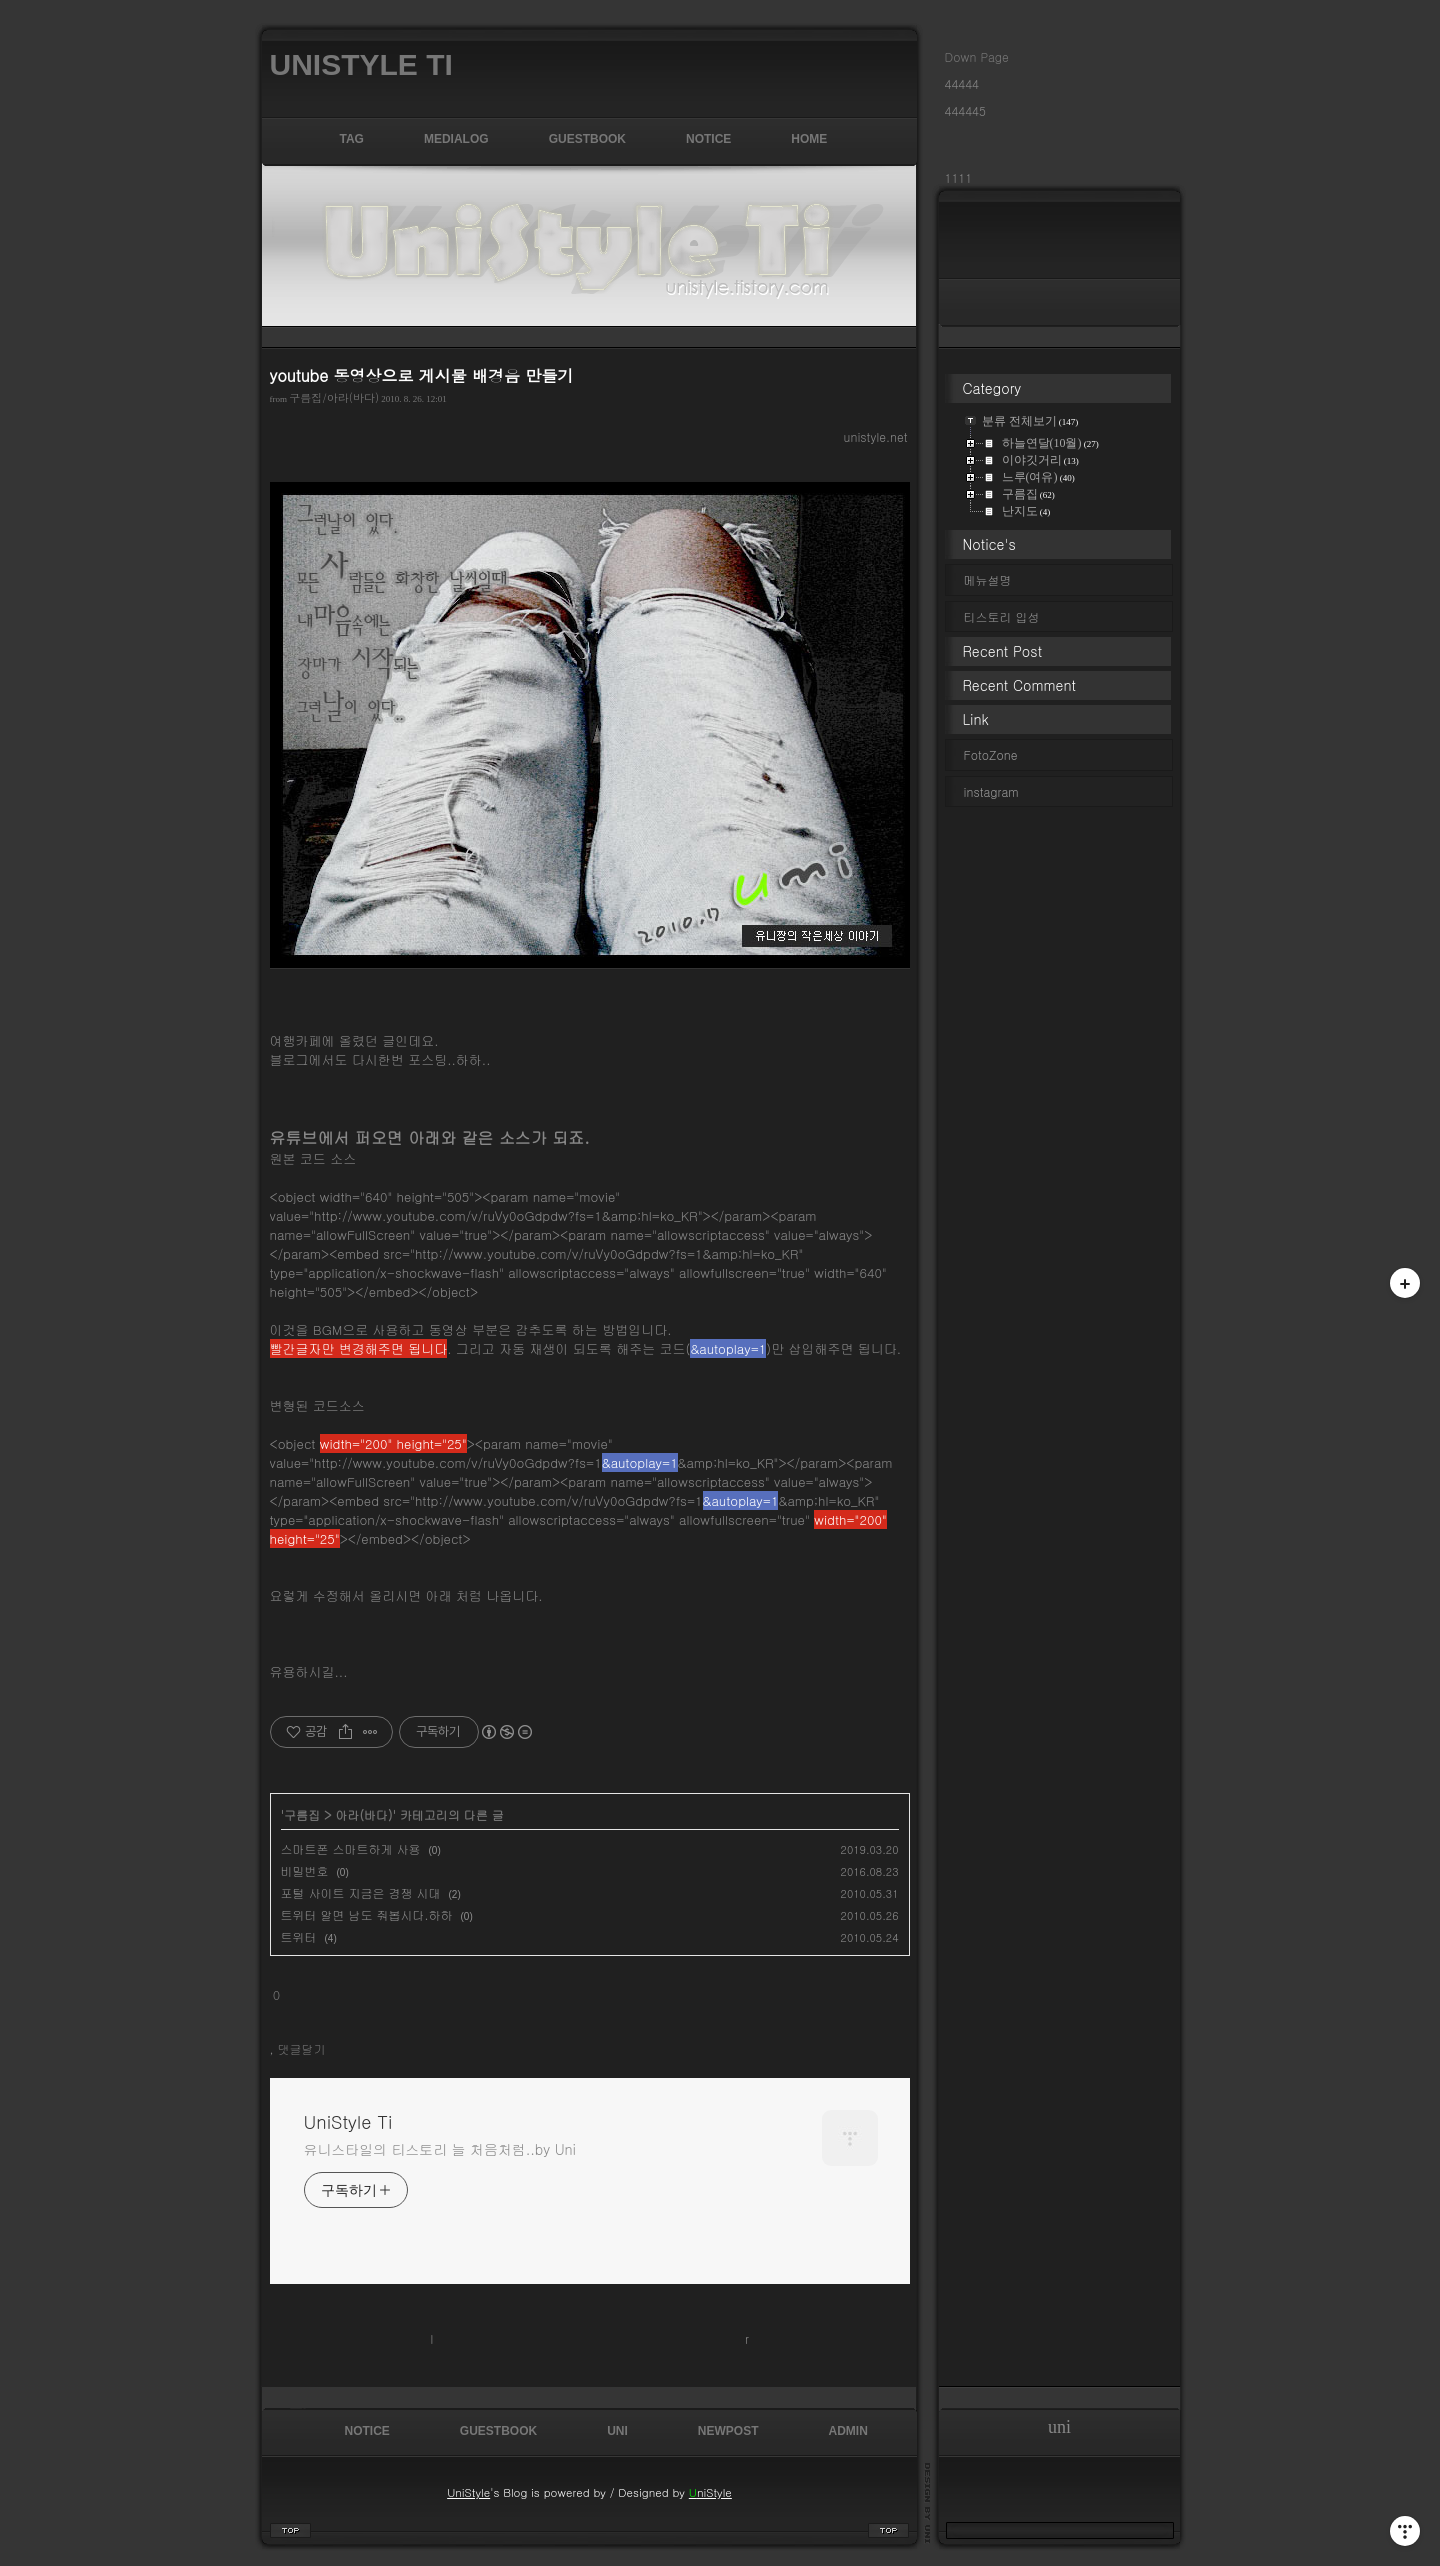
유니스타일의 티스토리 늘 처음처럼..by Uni (440, 2149)
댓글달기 (302, 2048)
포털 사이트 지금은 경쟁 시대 (361, 1892)
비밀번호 (305, 1870)
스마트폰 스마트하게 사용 (351, 1848)
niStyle (710, 2492)
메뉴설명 (988, 579)
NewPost (728, 2431)
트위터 (299, 1936)
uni (617, 2431)
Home (809, 139)
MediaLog (456, 139)
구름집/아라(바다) (334, 397)
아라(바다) (363, 1814)
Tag (352, 139)
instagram (1004, 791)
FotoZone (991, 754)
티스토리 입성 (1002, 616)
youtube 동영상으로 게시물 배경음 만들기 (422, 375)
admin (848, 2431)
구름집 (302, 1814)
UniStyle (468, 2492)
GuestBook (587, 139)
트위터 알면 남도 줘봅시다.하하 (367, 1914)
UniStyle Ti (361, 64)
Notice (708, 139)
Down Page (977, 56)
